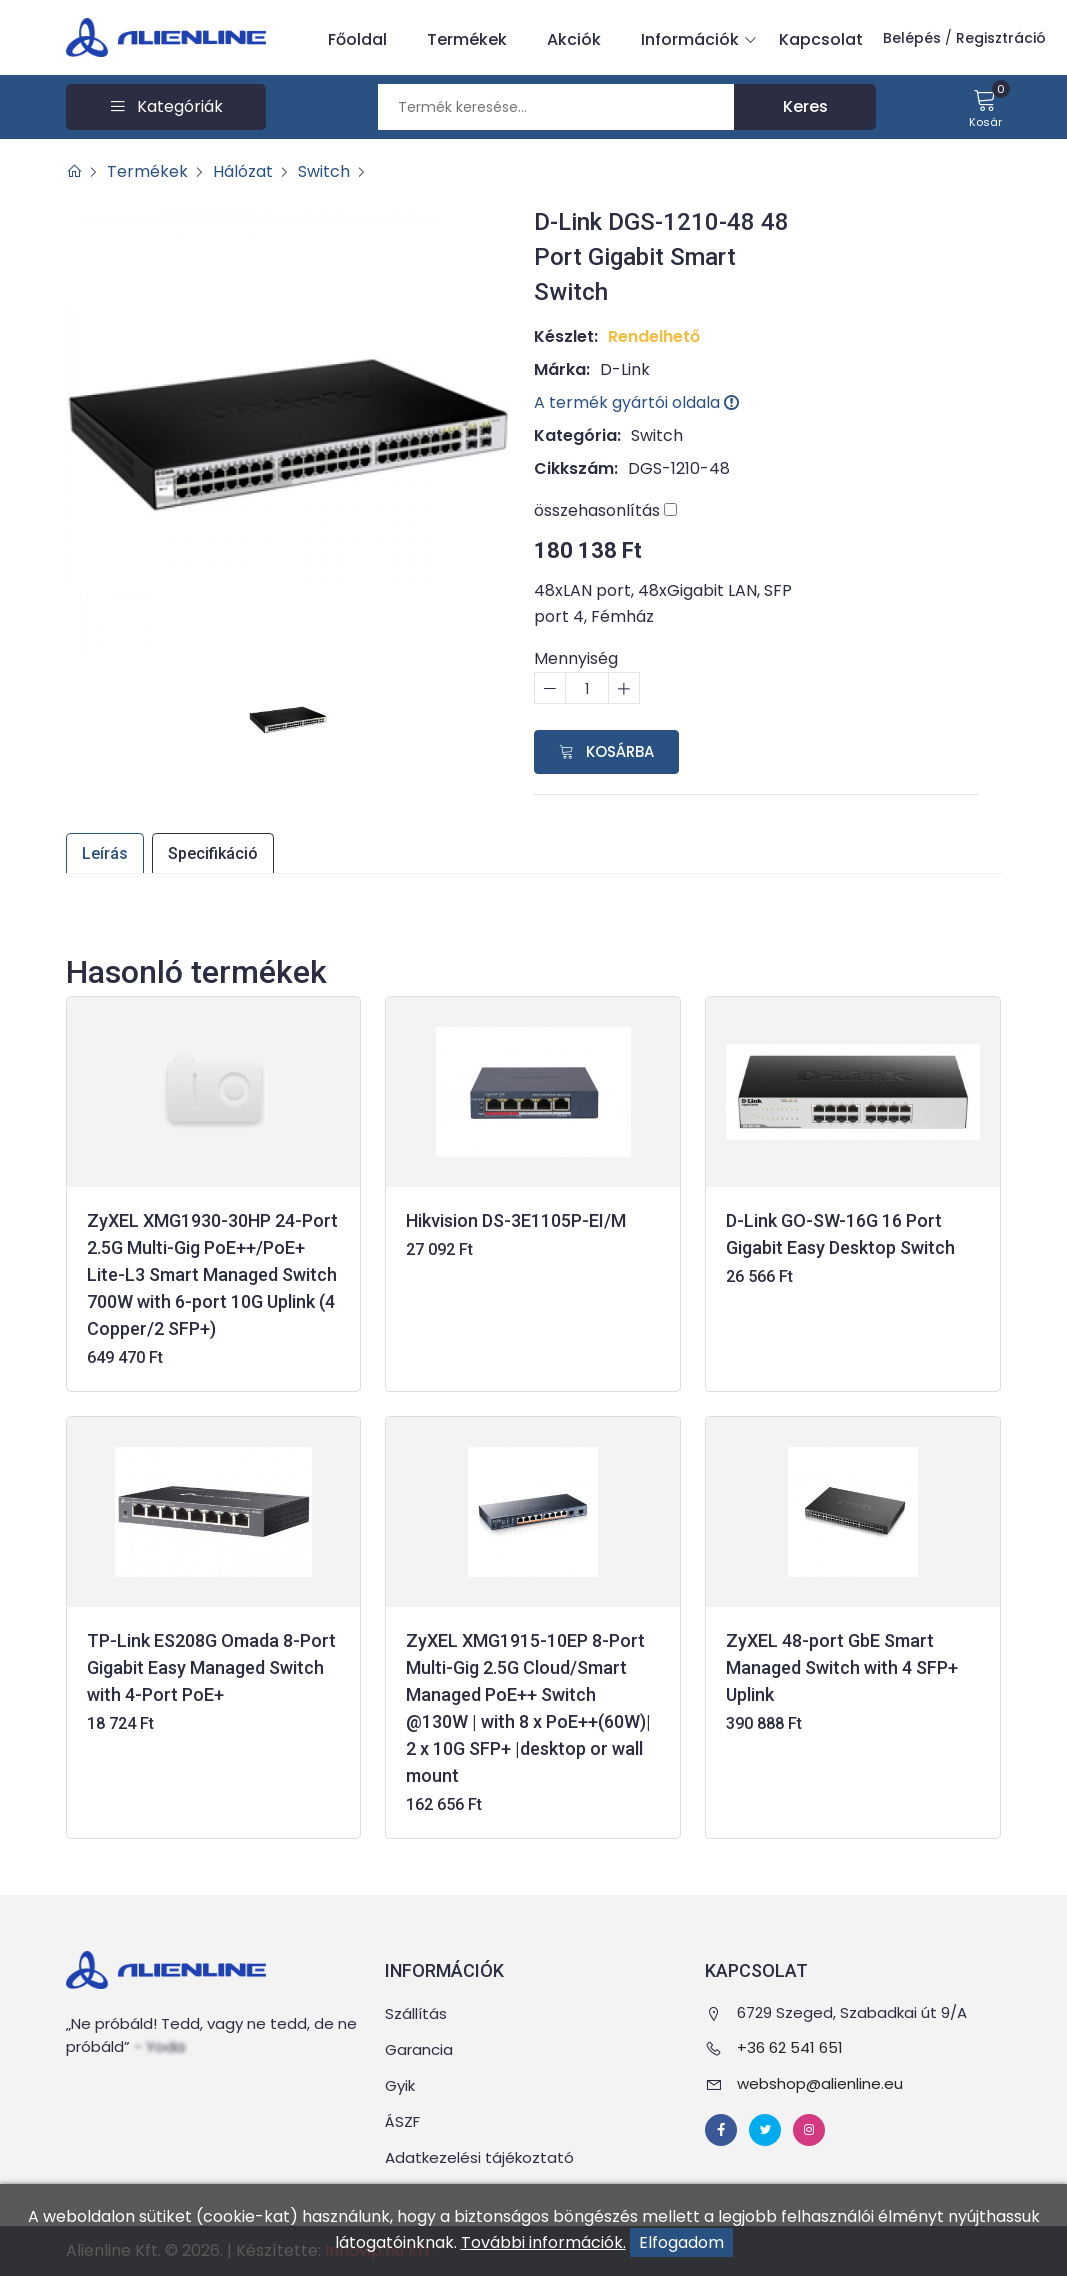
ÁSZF (402, 2121)
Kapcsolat (821, 39)
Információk (695, 40)
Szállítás (416, 2013)
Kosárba (606, 751)
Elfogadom (681, 2242)
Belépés (912, 38)
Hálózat (243, 171)
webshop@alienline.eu (820, 2083)
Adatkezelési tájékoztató (479, 2157)
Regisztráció (1001, 38)
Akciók (574, 39)
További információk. (543, 2242)
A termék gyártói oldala (637, 402)
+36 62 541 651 (790, 2047)
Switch (324, 171)
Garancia (419, 2049)
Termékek (467, 39)
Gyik (400, 2085)
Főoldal (357, 39)
